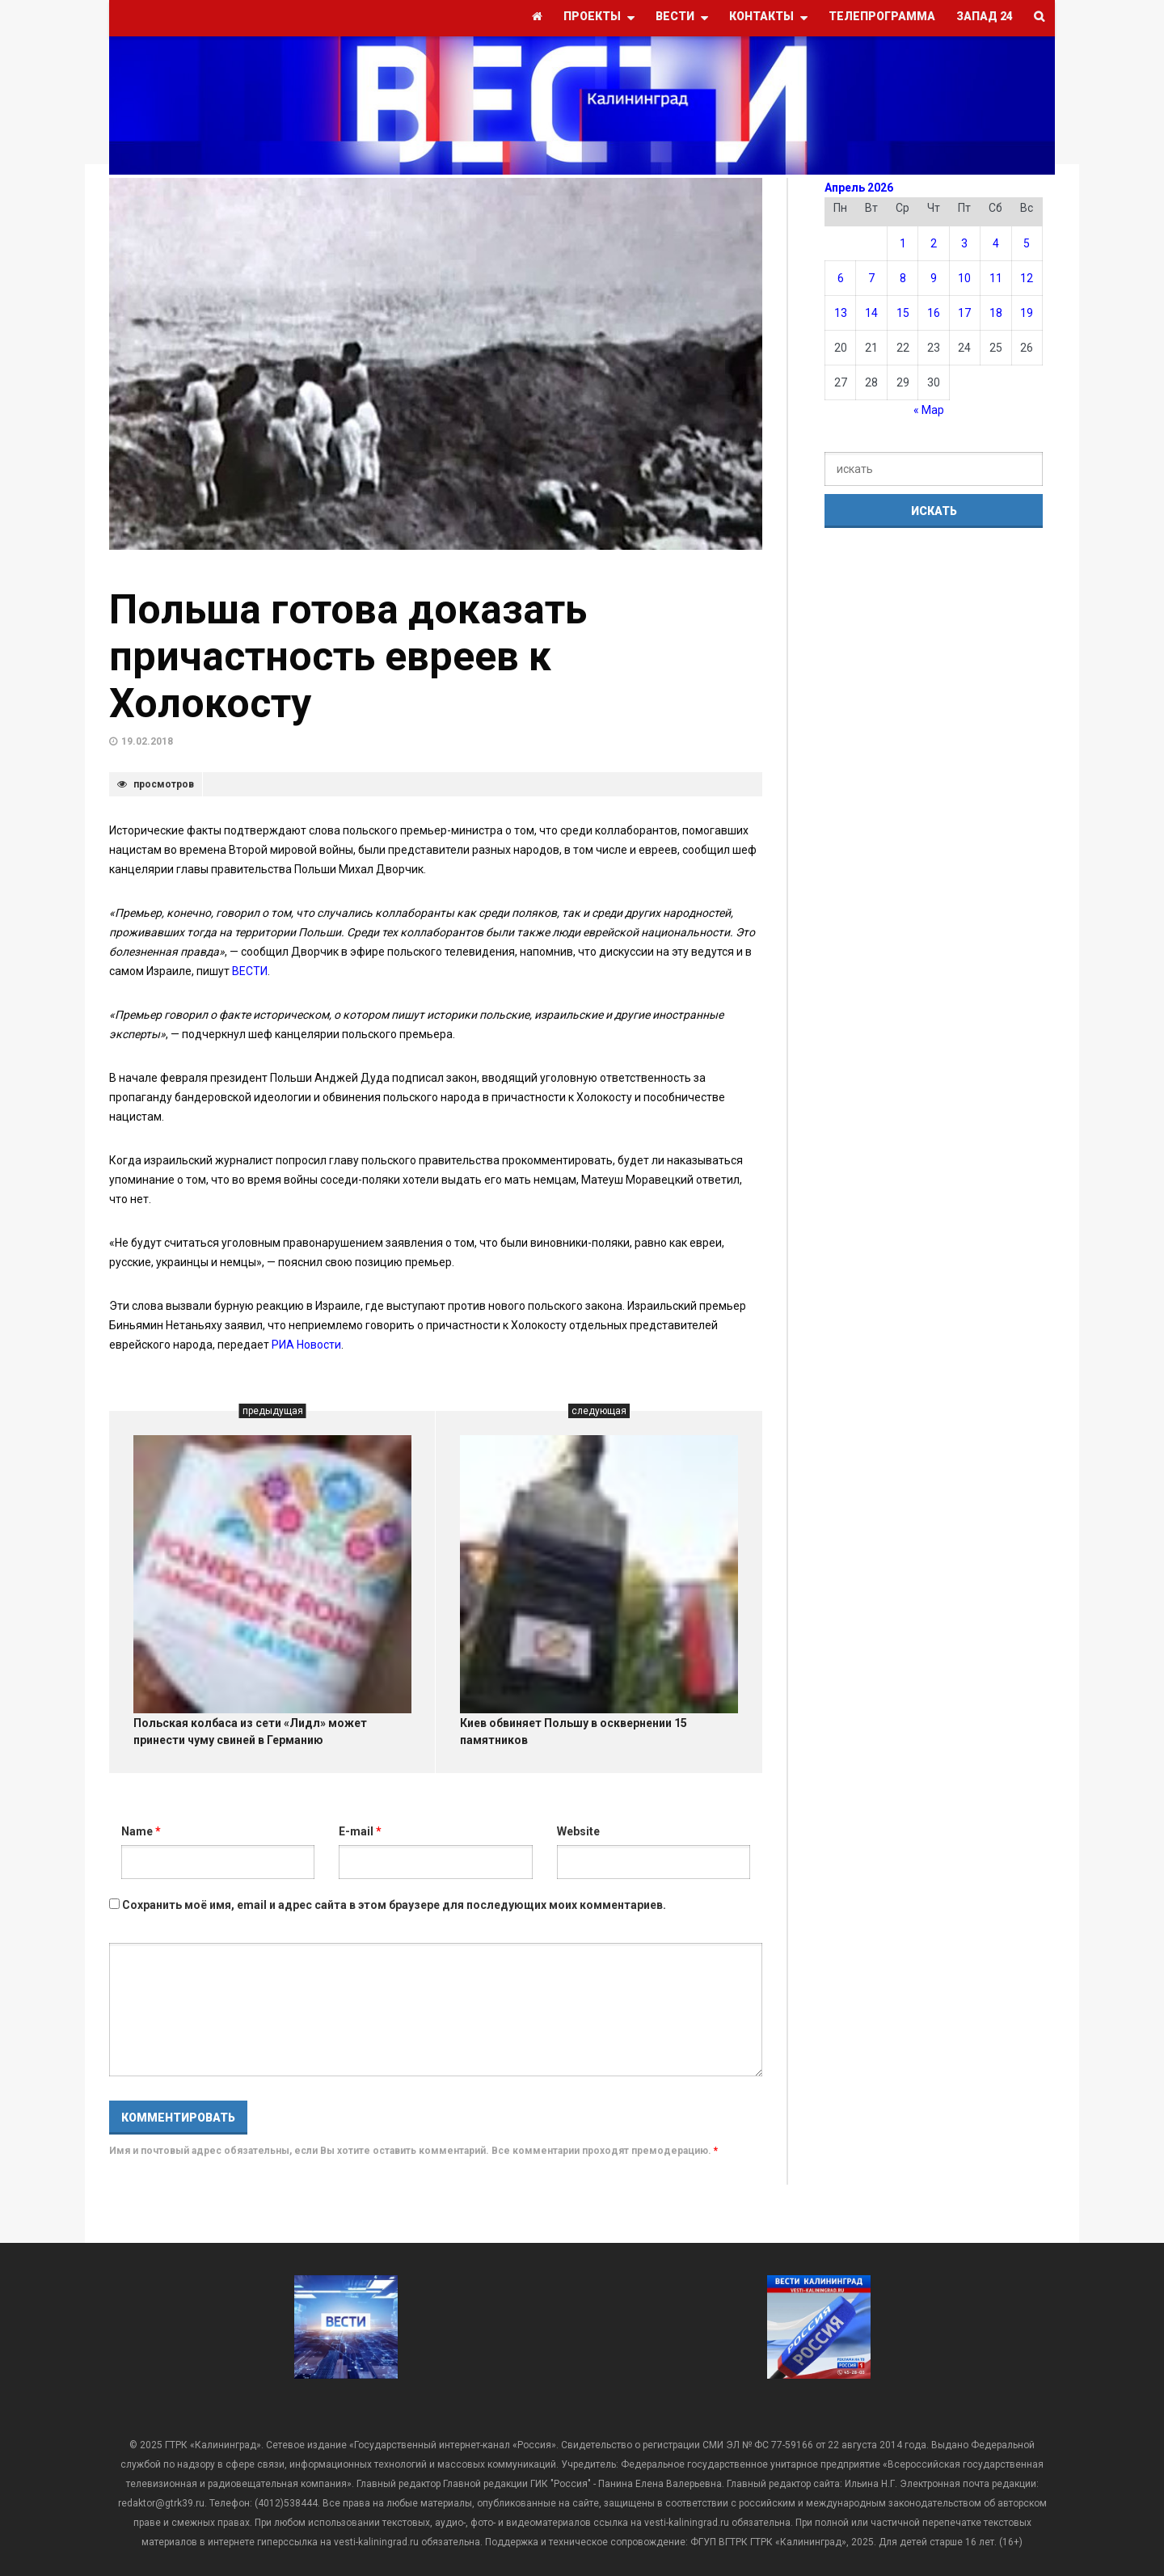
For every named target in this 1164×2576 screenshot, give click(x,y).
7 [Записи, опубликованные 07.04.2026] (871, 278)
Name (141, 1831)
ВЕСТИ (250, 971)
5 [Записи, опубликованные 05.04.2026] (1026, 243)
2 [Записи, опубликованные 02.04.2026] (933, 243)
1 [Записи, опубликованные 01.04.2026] (903, 243)
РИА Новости (306, 1344)
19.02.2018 (147, 741)
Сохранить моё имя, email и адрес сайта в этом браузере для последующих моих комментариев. (394, 1904)
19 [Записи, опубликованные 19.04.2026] (1026, 312)
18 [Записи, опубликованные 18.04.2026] (995, 312)
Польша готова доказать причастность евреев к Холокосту (348, 656)
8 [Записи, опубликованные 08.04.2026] (903, 278)
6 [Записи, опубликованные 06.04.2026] (840, 278)
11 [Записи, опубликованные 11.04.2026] (995, 278)
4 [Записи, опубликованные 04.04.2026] (996, 243)
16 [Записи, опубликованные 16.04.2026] (933, 312)
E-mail (360, 1831)
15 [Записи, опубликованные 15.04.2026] (902, 312)
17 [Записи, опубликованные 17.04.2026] (964, 312)
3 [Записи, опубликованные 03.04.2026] (964, 243)
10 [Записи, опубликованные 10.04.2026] (964, 278)
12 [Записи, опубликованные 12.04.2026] (1026, 278)
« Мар (928, 409)
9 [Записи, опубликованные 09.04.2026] (933, 278)
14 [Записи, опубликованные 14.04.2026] (871, 312)
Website (578, 1831)
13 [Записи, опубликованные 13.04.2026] (840, 312)
